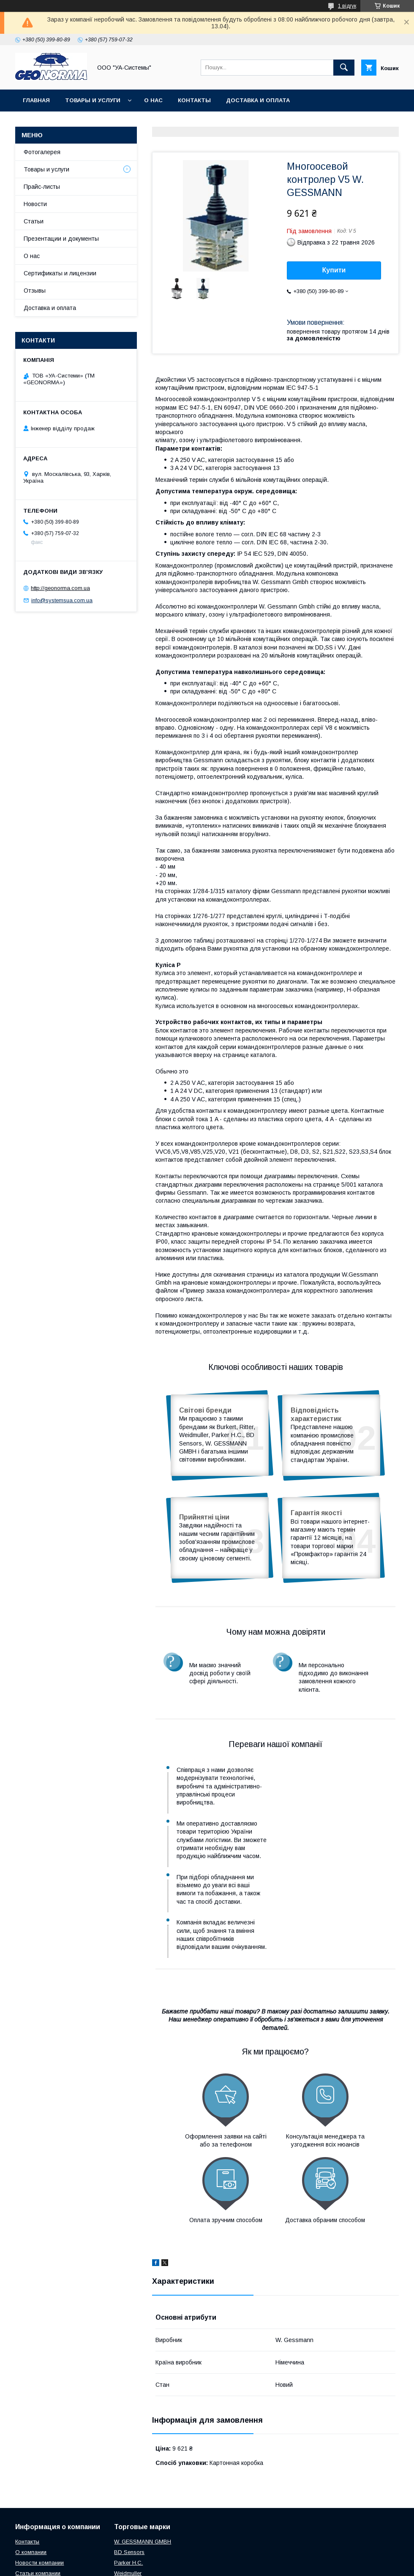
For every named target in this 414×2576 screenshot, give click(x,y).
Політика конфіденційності (289, 2565)
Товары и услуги (92, 100)
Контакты (194, 100)
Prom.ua (247, 2557)
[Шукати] (343, 68)
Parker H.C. (128, 2480)
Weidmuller (128, 2491)
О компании (30, 2470)
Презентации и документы (61, 238)
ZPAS (121, 2512)
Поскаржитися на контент (223, 2565)
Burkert (122, 2522)
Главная (36, 100)
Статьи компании (37, 2491)
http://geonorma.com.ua (60, 588)
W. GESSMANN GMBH (142, 2459)
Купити (334, 270)
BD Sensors (129, 2470)
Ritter (120, 2501)
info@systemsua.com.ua (62, 600)
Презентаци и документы (48, 2501)
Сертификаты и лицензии (60, 273)
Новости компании (39, 2480)
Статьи (34, 221)
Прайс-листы (42, 186)
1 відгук (347, 6)
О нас (153, 100)
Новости (35, 204)
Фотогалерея (42, 152)
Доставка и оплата (258, 100)
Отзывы (35, 290)
